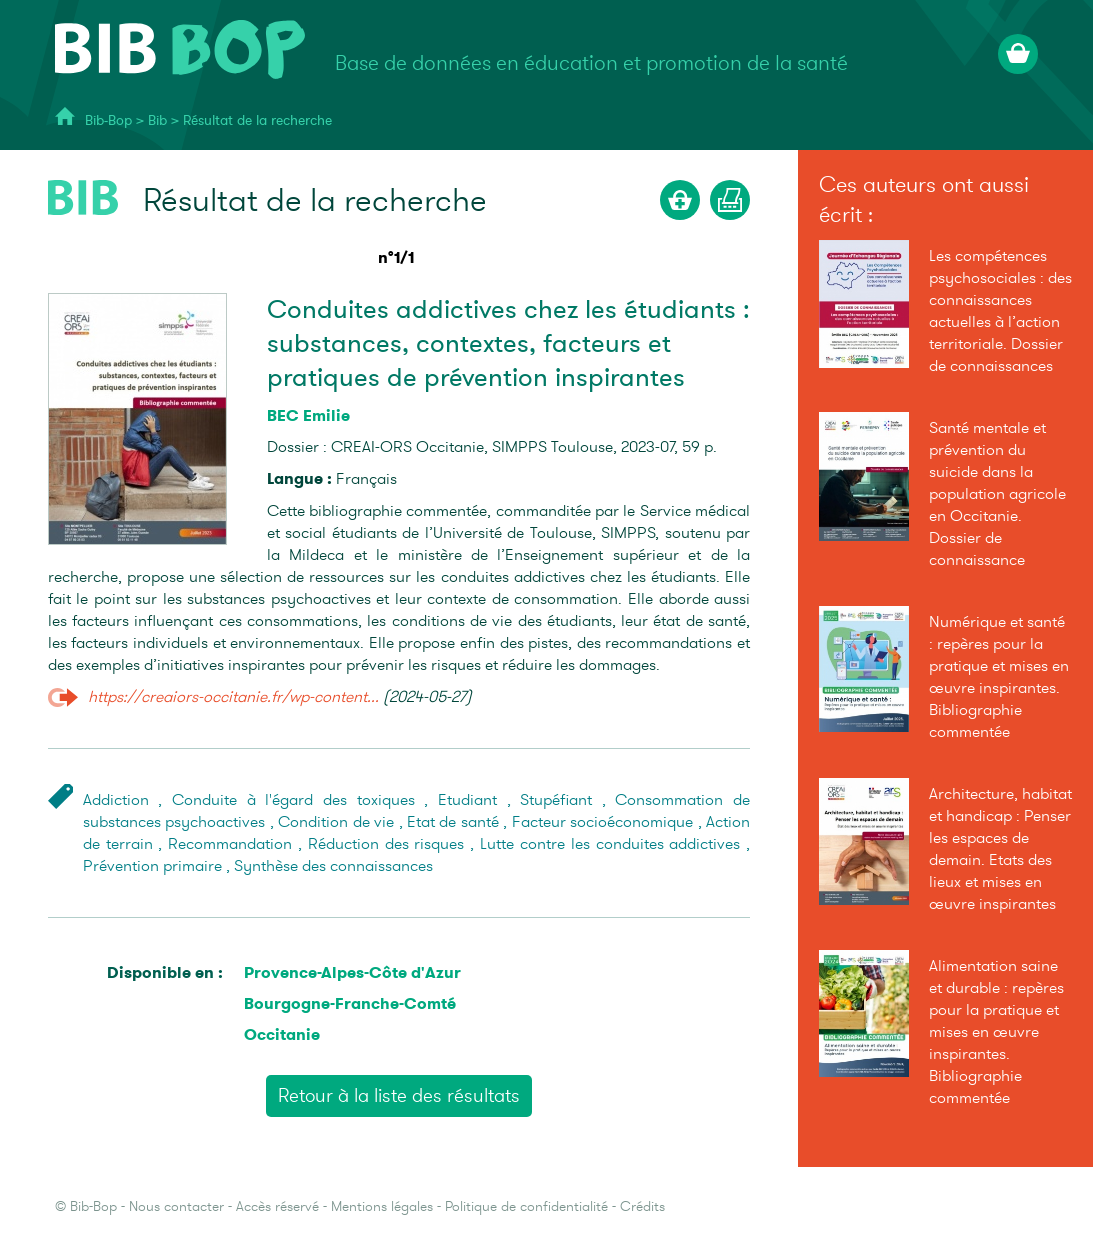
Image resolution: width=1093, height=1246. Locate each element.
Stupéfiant (556, 800)
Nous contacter (176, 1206)
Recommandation (230, 844)
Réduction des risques (386, 844)
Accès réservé (277, 1206)
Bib (157, 120)
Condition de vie (336, 822)
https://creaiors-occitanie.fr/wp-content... (233, 697)
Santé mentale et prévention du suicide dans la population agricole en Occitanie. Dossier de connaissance (997, 494)
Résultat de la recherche (257, 120)
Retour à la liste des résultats (399, 1096)
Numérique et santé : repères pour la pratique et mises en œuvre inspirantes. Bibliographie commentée (999, 677)
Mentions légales (382, 1206)
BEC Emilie (308, 415)
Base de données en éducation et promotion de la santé (591, 63)
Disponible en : (165, 972)
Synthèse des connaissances (333, 866)
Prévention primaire (152, 866)
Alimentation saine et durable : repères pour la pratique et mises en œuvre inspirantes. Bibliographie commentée (996, 1032)
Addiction (116, 800)
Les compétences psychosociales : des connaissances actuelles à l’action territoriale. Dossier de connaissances (1000, 311)
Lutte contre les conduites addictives (610, 844)
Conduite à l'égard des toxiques (293, 800)
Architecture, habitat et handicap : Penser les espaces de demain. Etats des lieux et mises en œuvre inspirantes (1000, 849)
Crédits (642, 1206)
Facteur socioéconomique (602, 822)
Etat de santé (453, 822)
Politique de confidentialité (526, 1206)
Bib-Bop (108, 120)
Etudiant (467, 800)
